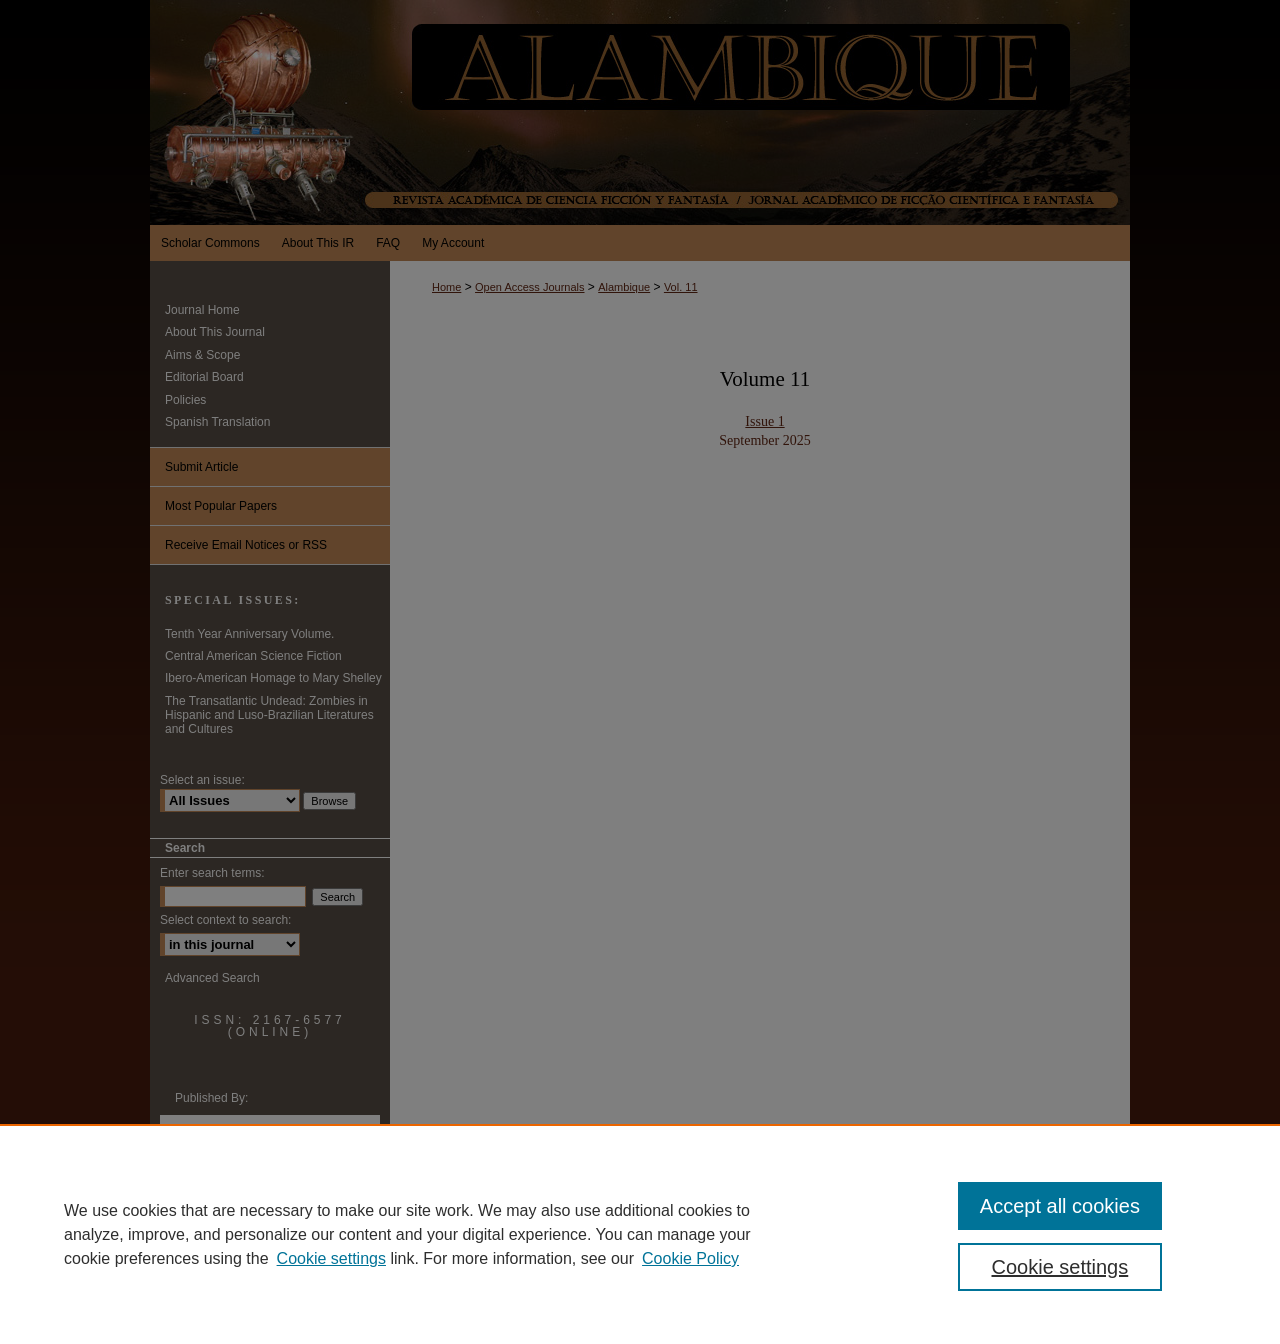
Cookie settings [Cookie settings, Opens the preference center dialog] (1060, 1267)
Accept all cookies (1060, 1206)
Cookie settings (331, 1258)
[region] (640, 1234)
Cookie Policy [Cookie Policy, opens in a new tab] (690, 1258)
